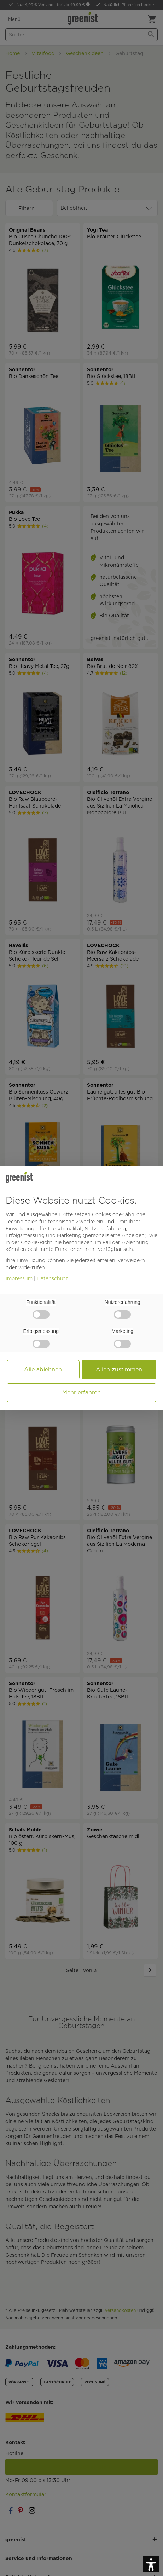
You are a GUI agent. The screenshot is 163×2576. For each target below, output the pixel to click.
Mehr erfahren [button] (81, 1392)
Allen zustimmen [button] (119, 1369)
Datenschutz (52, 1278)
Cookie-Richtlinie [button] (41, 1242)
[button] (151, 2564)
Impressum (19, 1278)
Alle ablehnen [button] (43, 1369)
